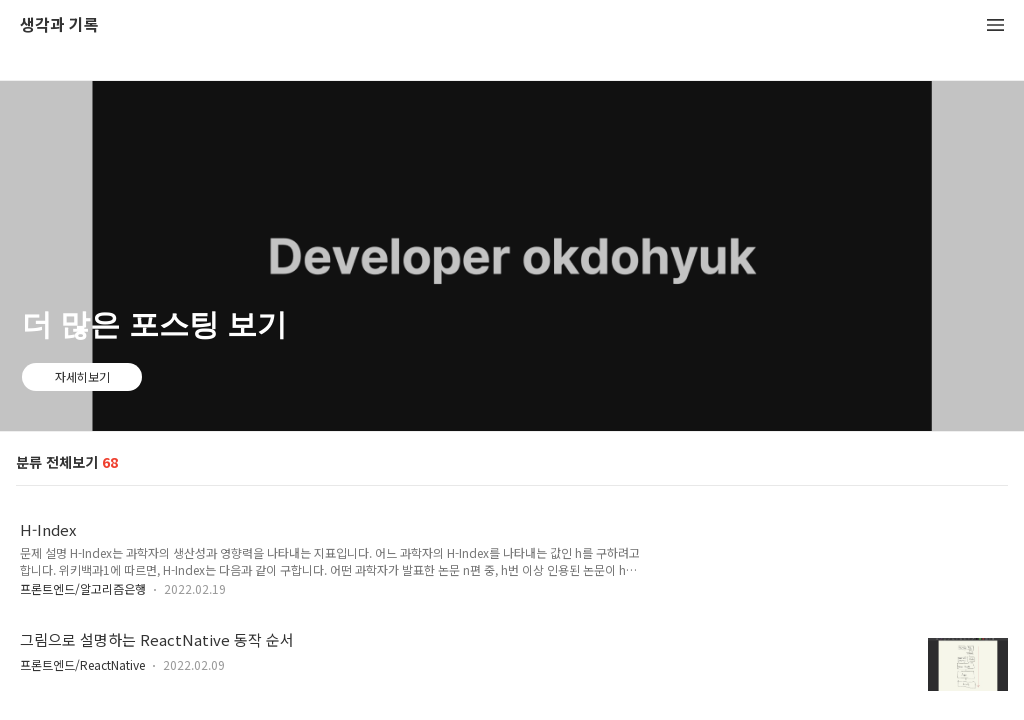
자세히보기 (82, 376)
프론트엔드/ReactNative (82, 664)
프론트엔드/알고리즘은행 (83, 588)
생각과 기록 (59, 25)
